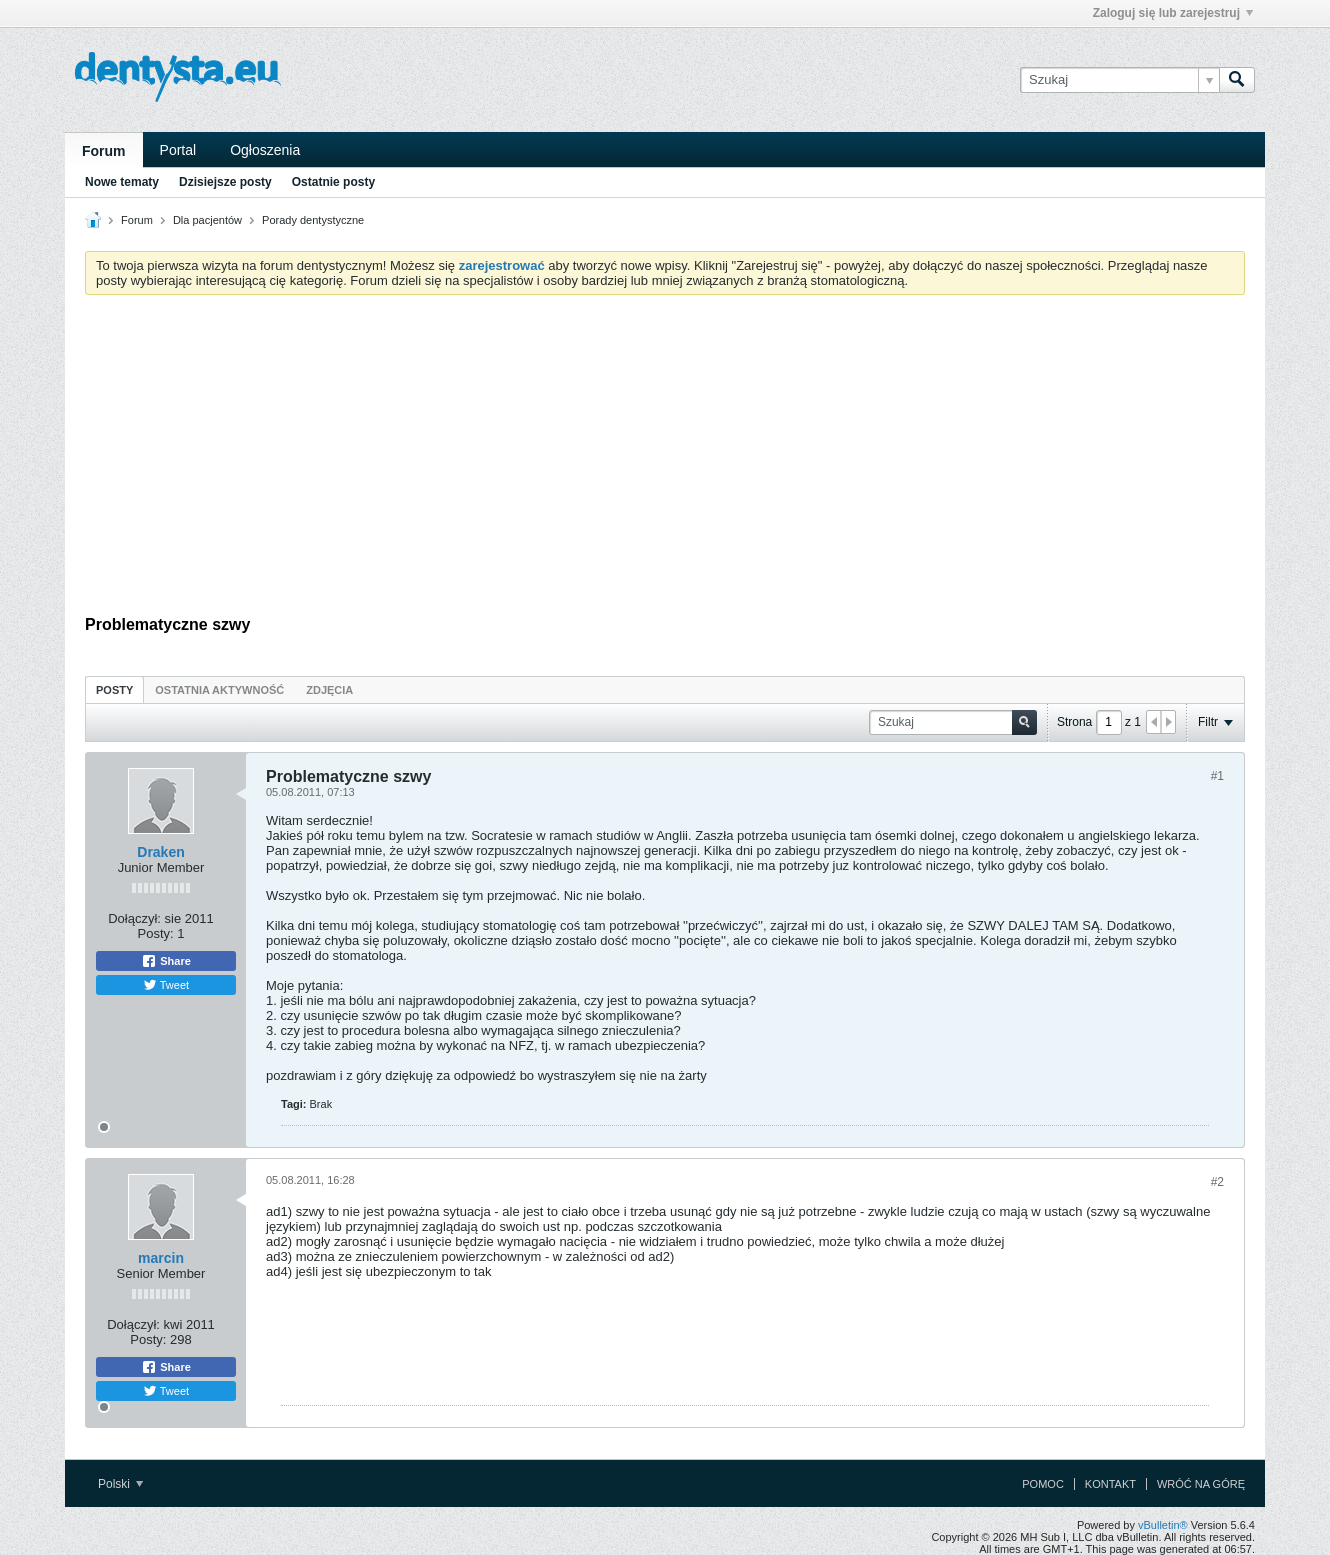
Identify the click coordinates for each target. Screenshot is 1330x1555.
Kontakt (1110, 1484)
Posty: (156, 933)
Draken (160, 852)
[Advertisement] (665, 460)
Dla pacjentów (207, 220)
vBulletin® (1163, 1525)
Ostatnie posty (333, 182)
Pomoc (1043, 1484)
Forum (104, 151)
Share (166, 961)
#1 (1217, 776)
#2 (1217, 1182)
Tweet (166, 985)
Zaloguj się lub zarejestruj (1173, 13)
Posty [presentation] (114, 690)
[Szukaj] (1119, 80)
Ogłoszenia (265, 150)
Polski (120, 1484)
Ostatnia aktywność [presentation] (219, 690)
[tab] (114, 689)
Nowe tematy (122, 182)
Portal (178, 150)
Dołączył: (134, 918)
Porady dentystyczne (313, 220)
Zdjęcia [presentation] (329, 690)
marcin (161, 1258)
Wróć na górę (1201, 1484)
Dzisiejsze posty (225, 182)
